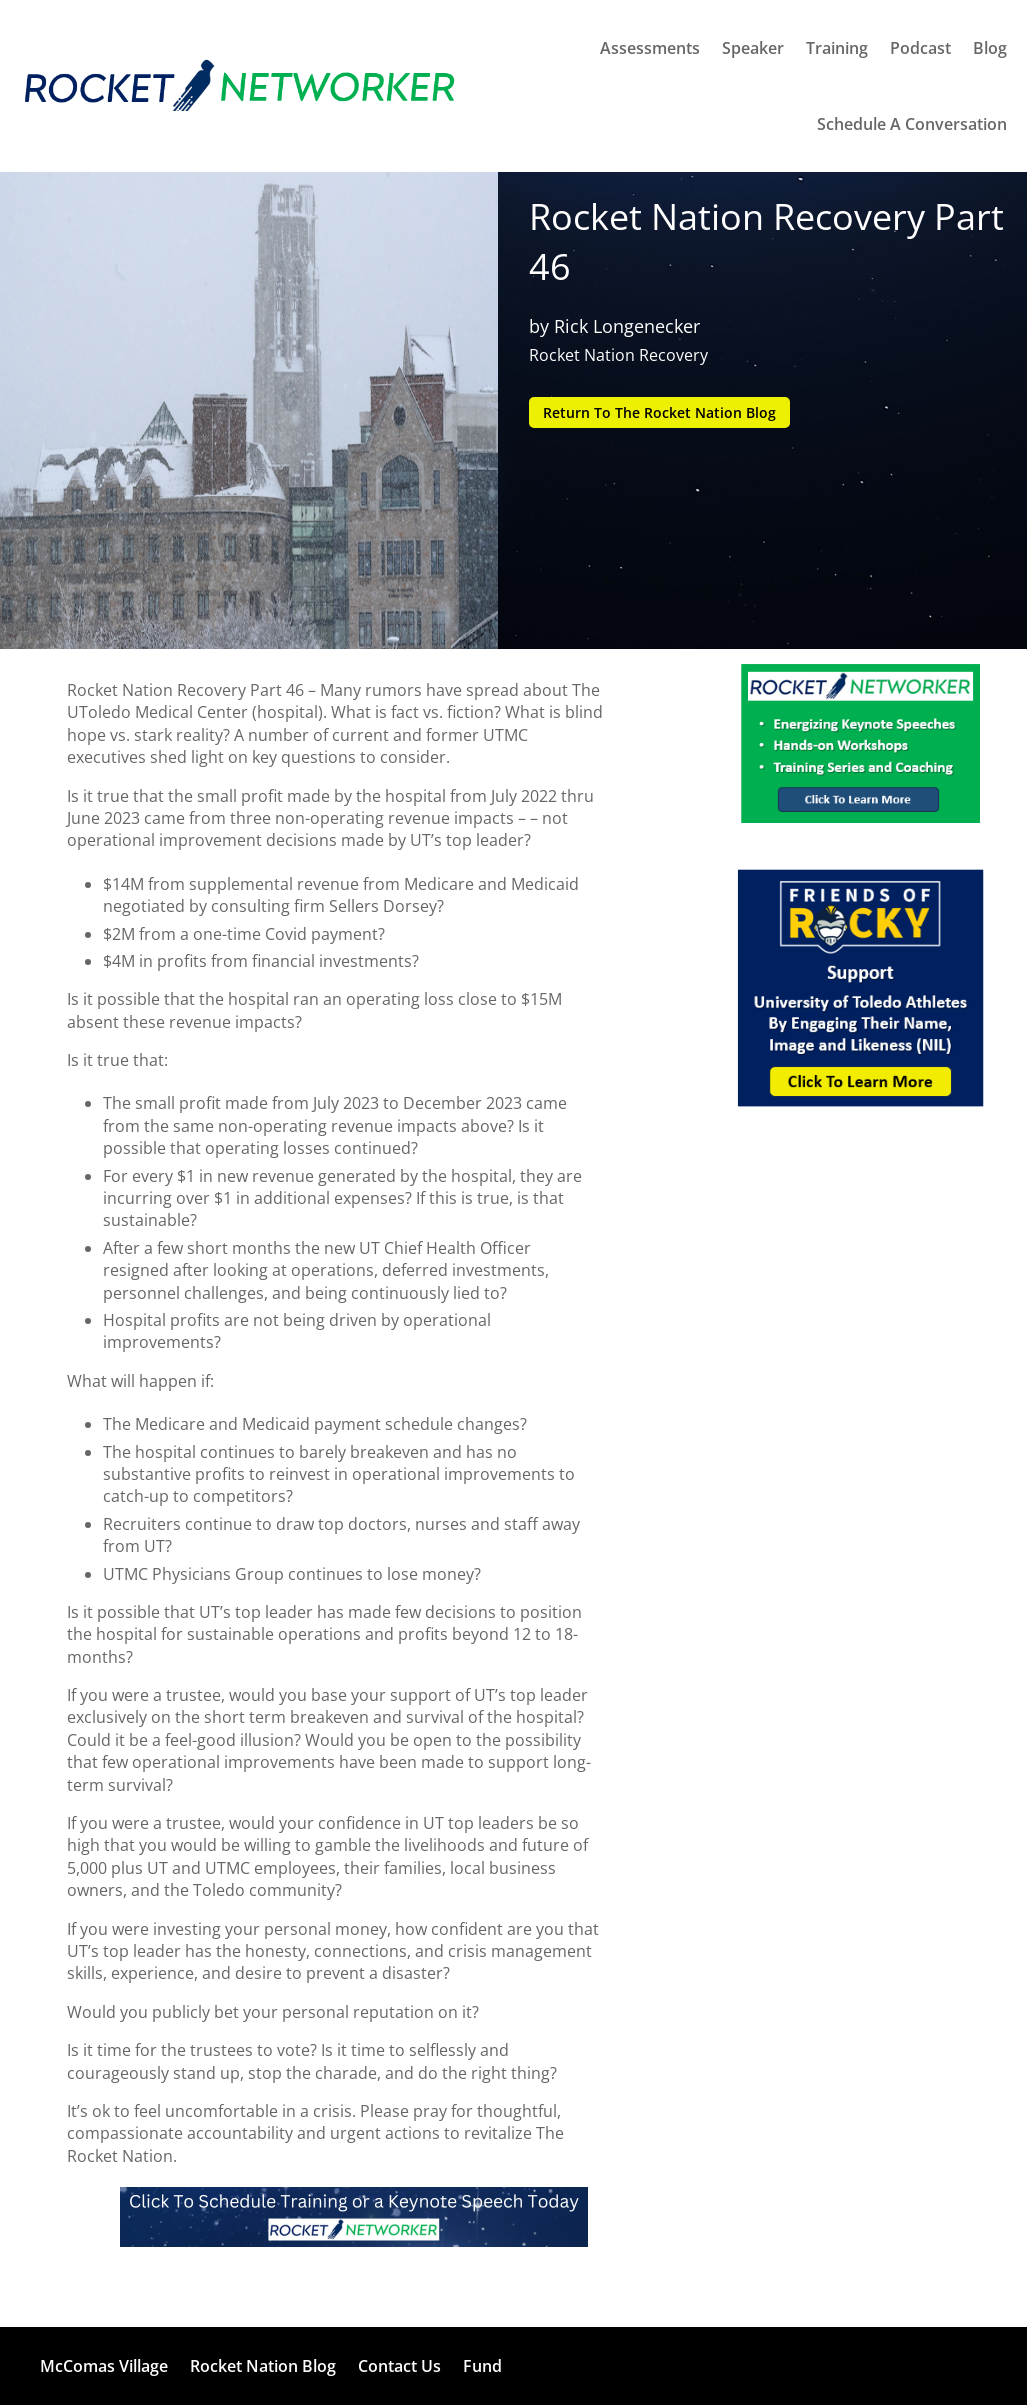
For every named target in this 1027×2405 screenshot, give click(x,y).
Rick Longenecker (627, 326)
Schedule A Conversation (912, 124)
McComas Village (104, 2366)
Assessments (650, 48)
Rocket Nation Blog (263, 2366)
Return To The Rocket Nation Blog (659, 412)
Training (837, 48)
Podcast (920, 48)
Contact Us (399, 2366)
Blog (990, 48)
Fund (482, 2366)
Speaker (753, 48)
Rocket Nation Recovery (618, 355)
